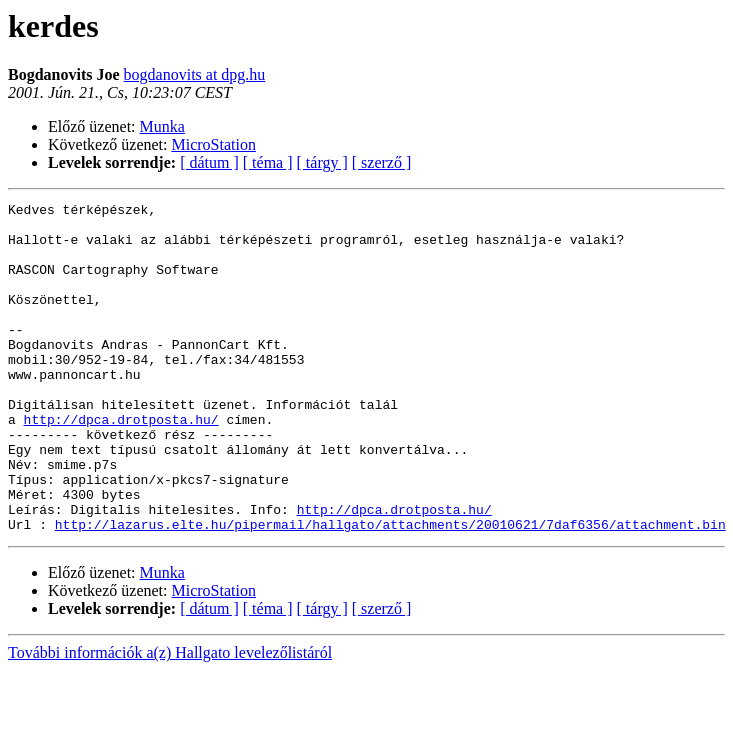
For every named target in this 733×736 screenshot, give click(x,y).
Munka (162, 126)
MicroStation (214, 144)
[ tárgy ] (322, 162)
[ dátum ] (209, 162)
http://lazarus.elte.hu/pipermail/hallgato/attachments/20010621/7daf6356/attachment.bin (390, 590)
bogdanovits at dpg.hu (195, 74)
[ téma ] (268, 162)
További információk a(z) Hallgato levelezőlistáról (170, 718)
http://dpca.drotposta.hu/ (121, 464)
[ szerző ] (382, 162)
